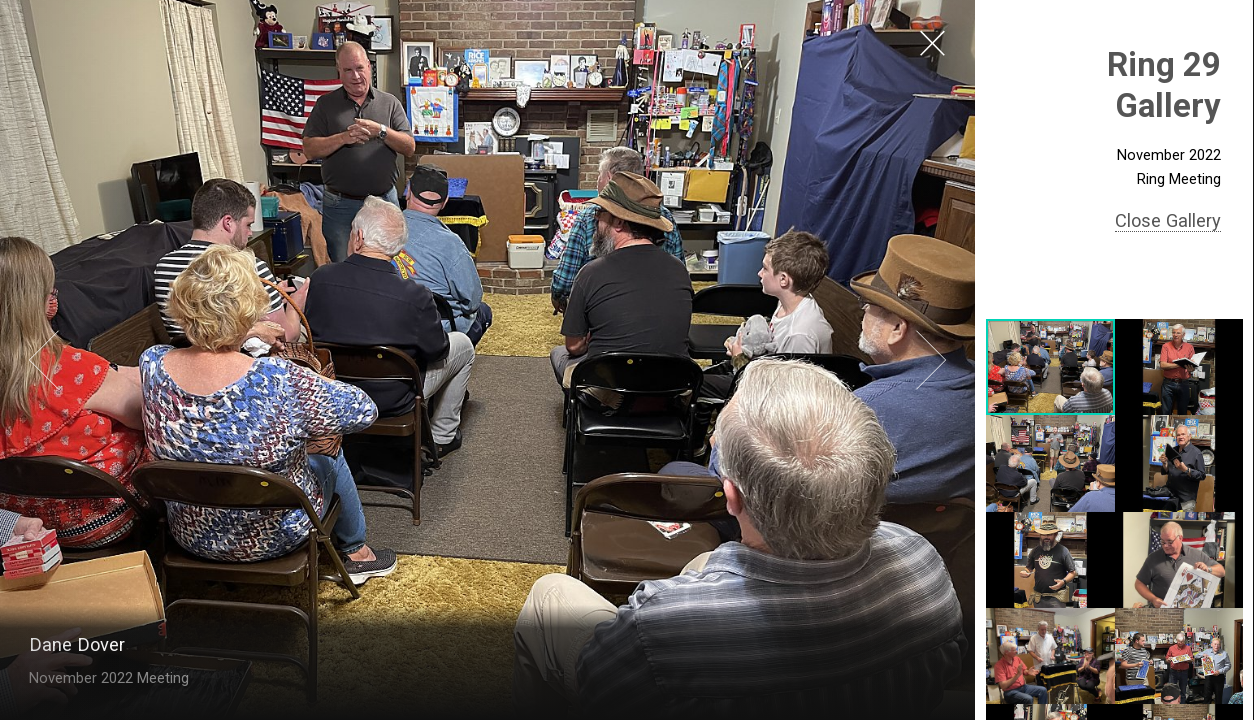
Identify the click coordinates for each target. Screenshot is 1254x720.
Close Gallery (1168, 220)
